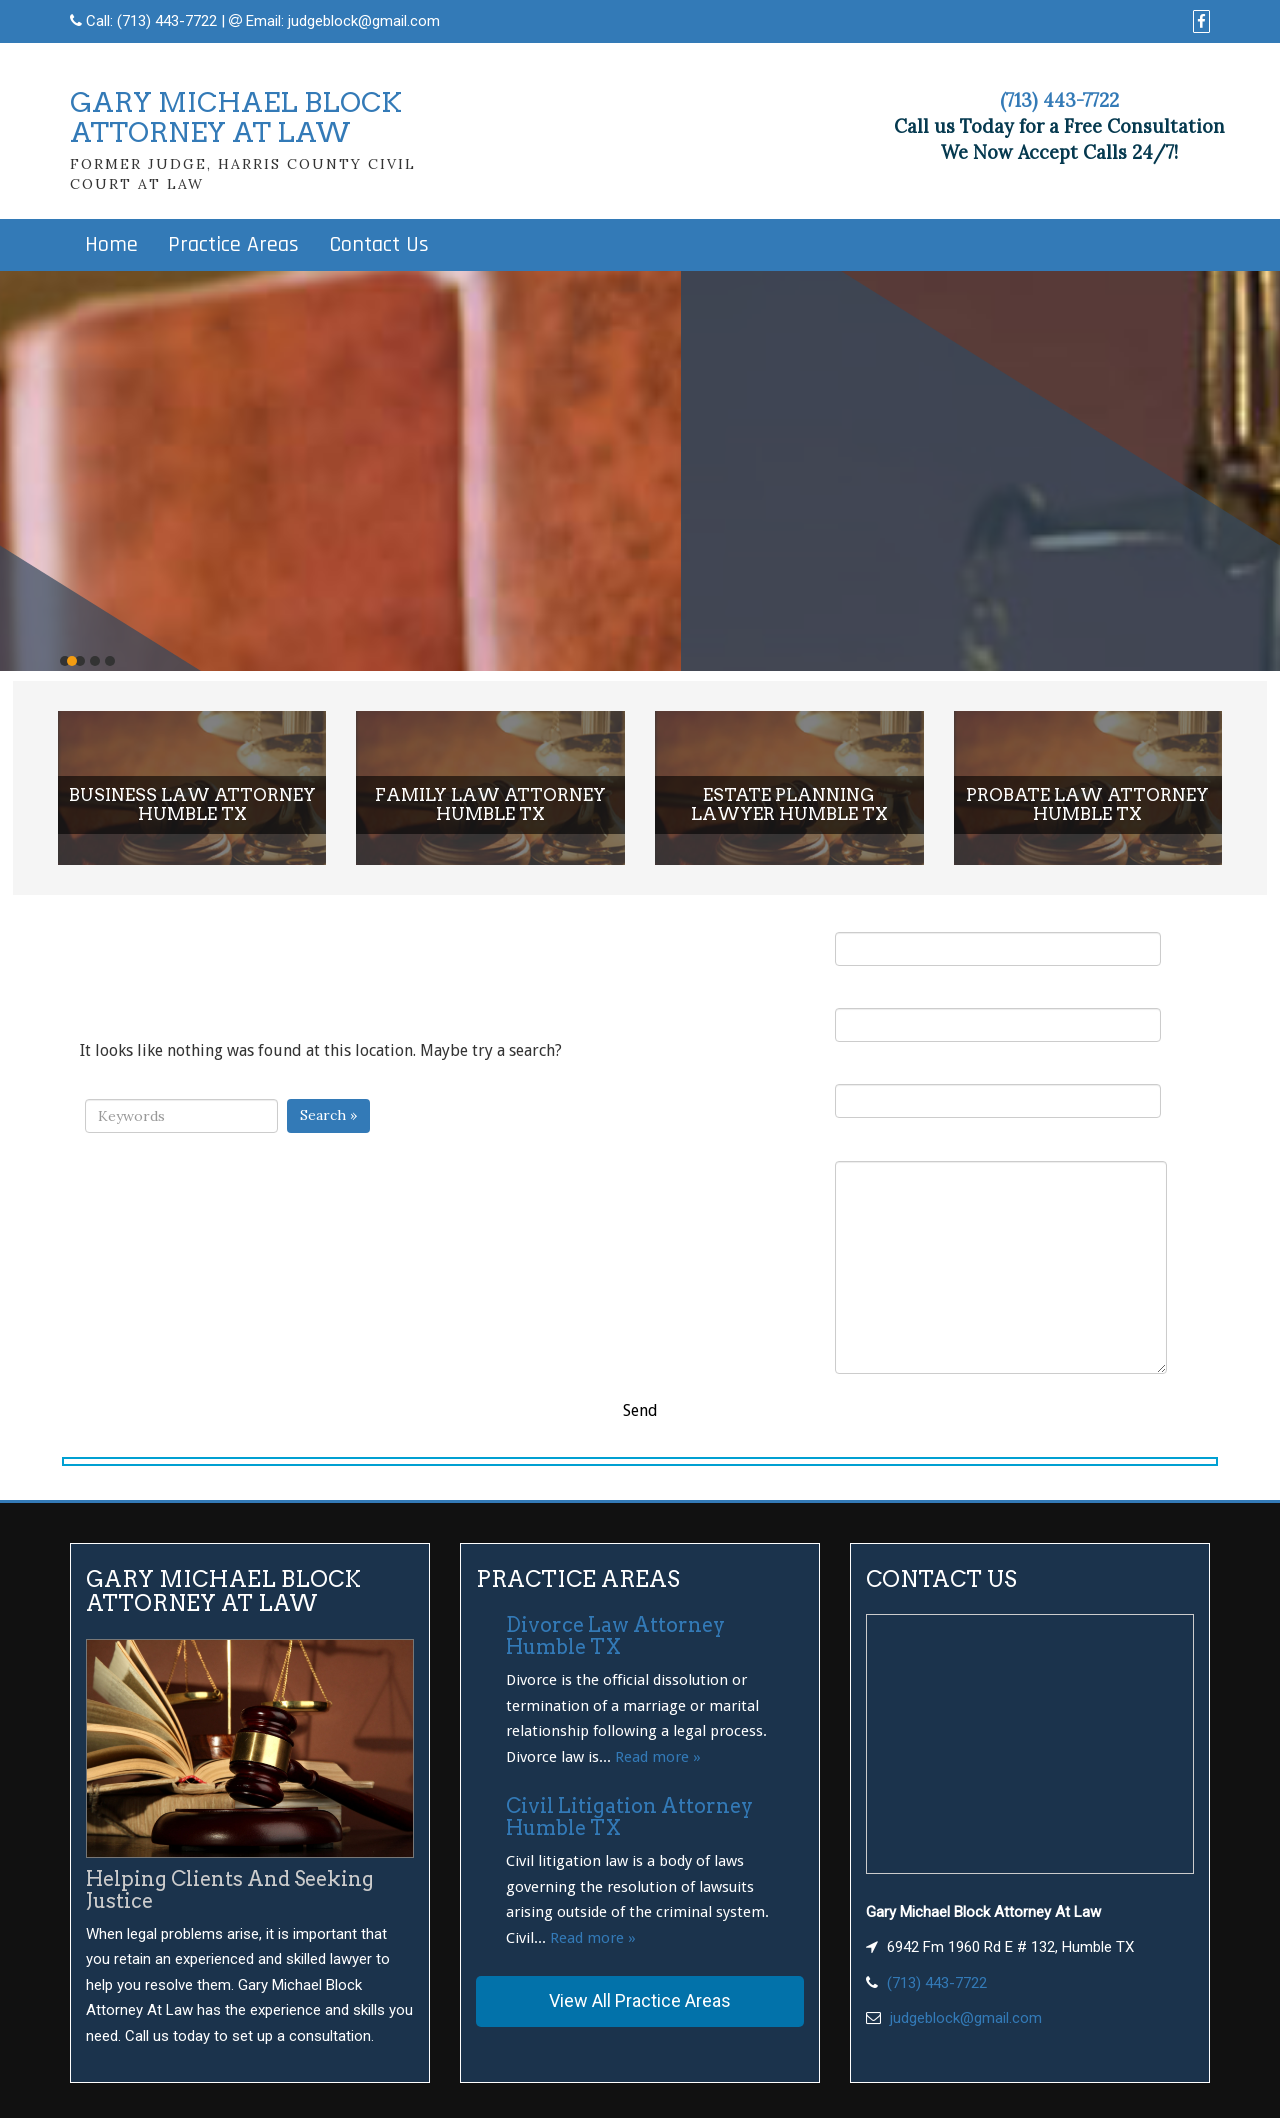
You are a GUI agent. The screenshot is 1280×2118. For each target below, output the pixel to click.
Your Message (1001, 1255)
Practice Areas (233, 245)
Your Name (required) (998, 937)
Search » (328, 1115)
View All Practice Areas (640, 2000)
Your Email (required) (998, 1013)
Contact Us (379, 245)
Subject (998, 1089)
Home (111, 245)
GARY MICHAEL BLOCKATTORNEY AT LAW (236, 117)
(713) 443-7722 (167, 21)
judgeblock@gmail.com (364, 21)
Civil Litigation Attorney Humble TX (629, 1817)
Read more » (658, 1757)
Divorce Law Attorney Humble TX (615, 1636)
